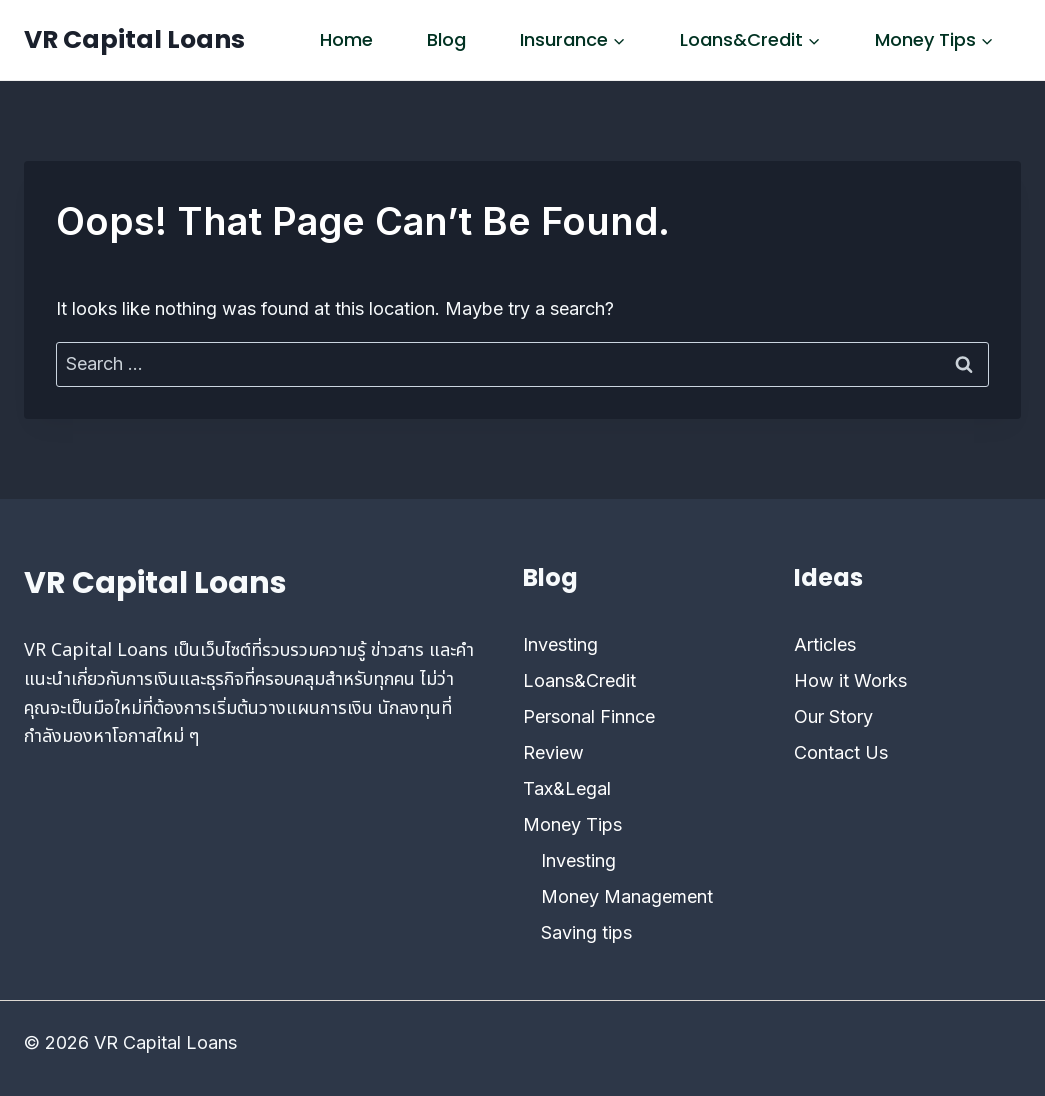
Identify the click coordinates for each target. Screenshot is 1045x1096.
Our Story (833, 716)
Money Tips (572, 824)
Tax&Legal (567, 788)
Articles (825, 644)
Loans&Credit (579, 680)
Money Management (627, 896)
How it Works (850, 680)
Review (553, 752)
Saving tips (586, 932)
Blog (446, 39)
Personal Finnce (589, 716)
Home (346, 39)
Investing (560, 644)
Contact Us (841, 752)
